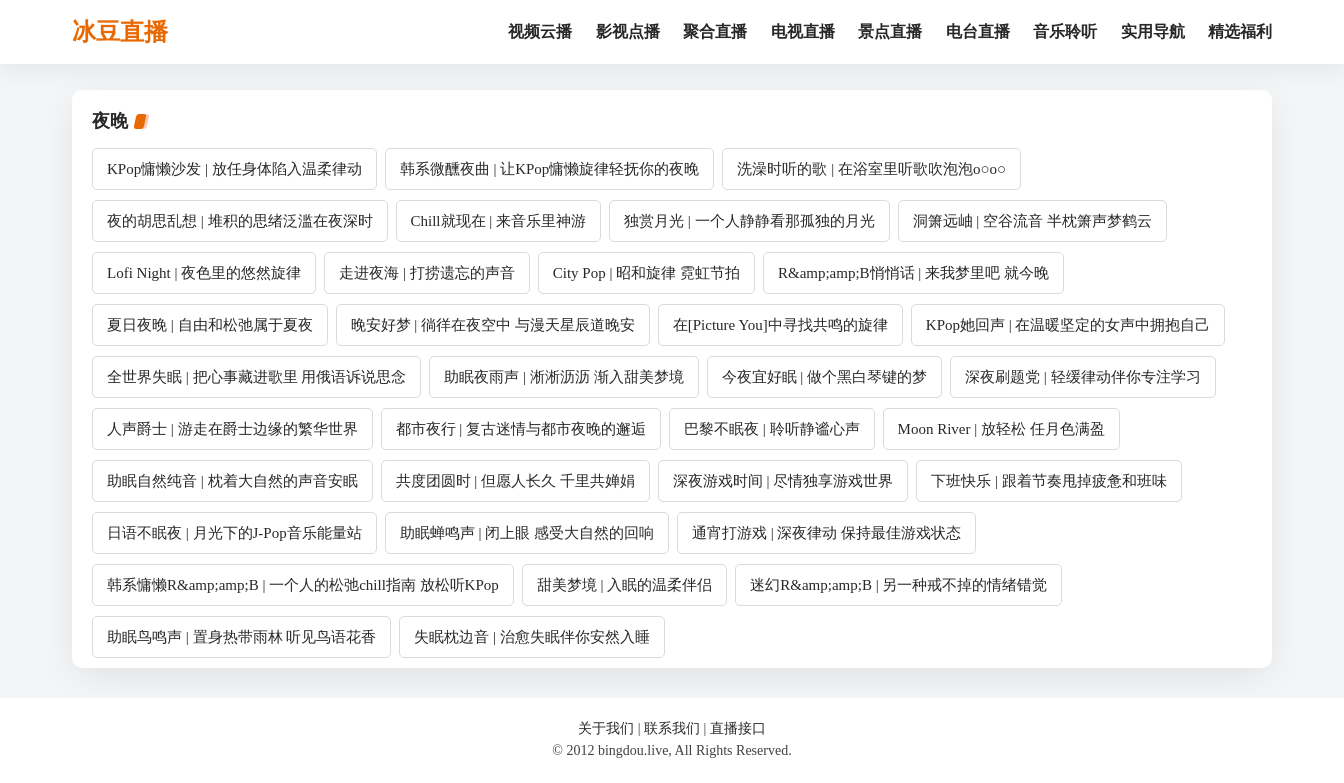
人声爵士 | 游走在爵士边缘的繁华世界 (232, 429)
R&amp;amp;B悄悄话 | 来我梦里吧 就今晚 (913, 273)
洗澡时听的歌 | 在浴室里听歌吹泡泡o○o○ (871, 169)
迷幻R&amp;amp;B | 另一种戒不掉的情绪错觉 (898, 585)
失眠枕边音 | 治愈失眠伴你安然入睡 (532, 637)
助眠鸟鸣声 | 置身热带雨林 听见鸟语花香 (241, 637)
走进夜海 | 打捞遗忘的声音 (427, 273)
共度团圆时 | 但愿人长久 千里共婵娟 (515, 481)
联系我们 (672, 728)
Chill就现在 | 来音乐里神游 (499, 221)
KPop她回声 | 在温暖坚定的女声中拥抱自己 (1068, 325)
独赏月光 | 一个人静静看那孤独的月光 (749, 221)
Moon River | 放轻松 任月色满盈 (1001, 429)
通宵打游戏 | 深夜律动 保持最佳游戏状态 (826, 533)
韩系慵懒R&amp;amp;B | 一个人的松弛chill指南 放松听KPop (303, 585)
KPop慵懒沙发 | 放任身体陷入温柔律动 (234, 169)
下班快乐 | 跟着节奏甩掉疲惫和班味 (1049, 481)
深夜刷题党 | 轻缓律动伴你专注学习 (1083, 377)
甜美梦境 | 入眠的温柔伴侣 (625, 585)
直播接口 (738, 728)
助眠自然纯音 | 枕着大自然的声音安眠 (232, 481)
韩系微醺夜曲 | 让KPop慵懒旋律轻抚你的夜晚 (550, 169)
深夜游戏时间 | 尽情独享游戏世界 (783, 481)
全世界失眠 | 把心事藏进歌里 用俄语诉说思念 (256, 377)
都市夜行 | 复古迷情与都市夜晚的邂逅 (521, 429)
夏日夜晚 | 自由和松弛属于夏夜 (210, 325)
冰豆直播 (120, 32)
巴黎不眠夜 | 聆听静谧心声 (772, 429)
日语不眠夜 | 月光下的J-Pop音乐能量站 (234, 533)
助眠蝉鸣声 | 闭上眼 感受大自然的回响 (527, 533)
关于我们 (606, 728)
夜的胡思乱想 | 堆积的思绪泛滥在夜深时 (240, 221)
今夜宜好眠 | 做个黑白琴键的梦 (825, 377)
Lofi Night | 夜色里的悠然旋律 (204, 273)
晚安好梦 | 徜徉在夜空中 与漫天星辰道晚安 (493, 325)
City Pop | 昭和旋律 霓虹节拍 (646, 273)
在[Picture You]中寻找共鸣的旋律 (780, 325)
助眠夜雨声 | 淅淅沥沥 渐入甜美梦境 (563, 377)
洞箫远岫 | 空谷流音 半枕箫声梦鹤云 (1032, 221)
